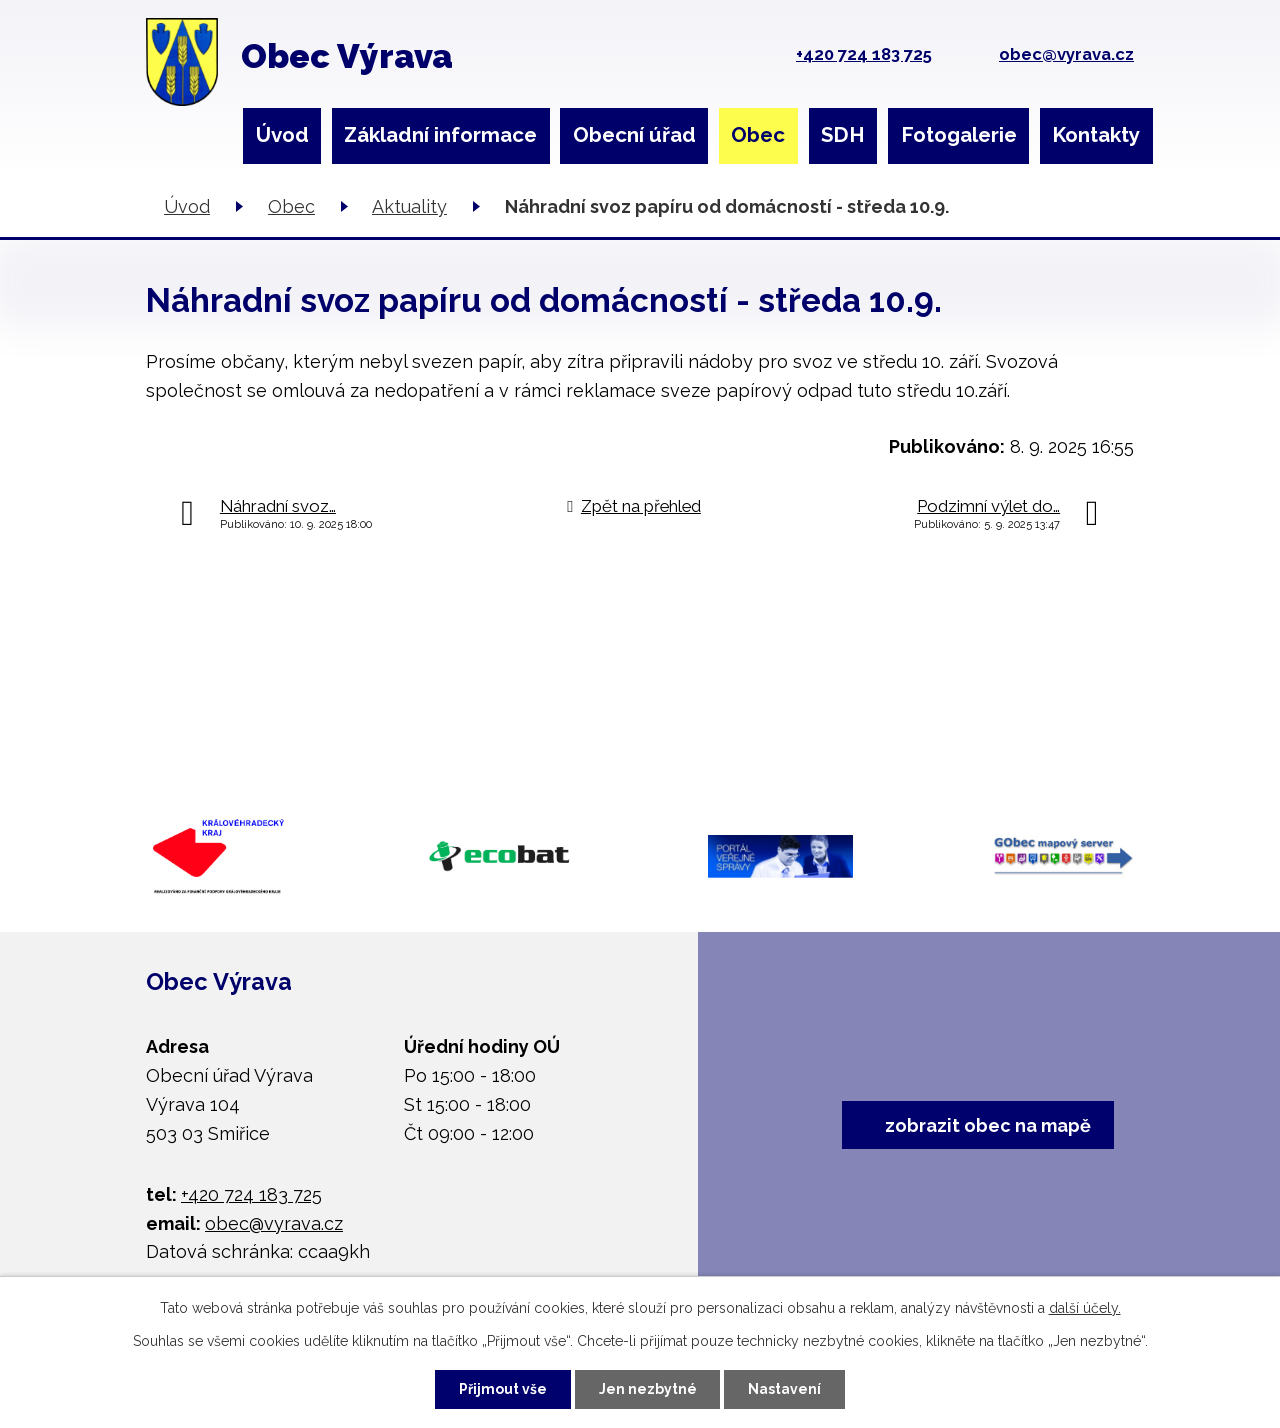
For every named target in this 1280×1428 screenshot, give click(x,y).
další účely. (1085, 1307)
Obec (758, 135)
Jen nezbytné (648, 1389)
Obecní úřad (634, 135)
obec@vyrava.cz (1066, 54)
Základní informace (440, 135)
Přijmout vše (502, 1389)
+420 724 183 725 (864, 54)
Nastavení (786, 1389)
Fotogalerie (959, 135)
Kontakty (1096, 135)
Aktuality (409, 206)
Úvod (282, 135)
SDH (843, 135)
